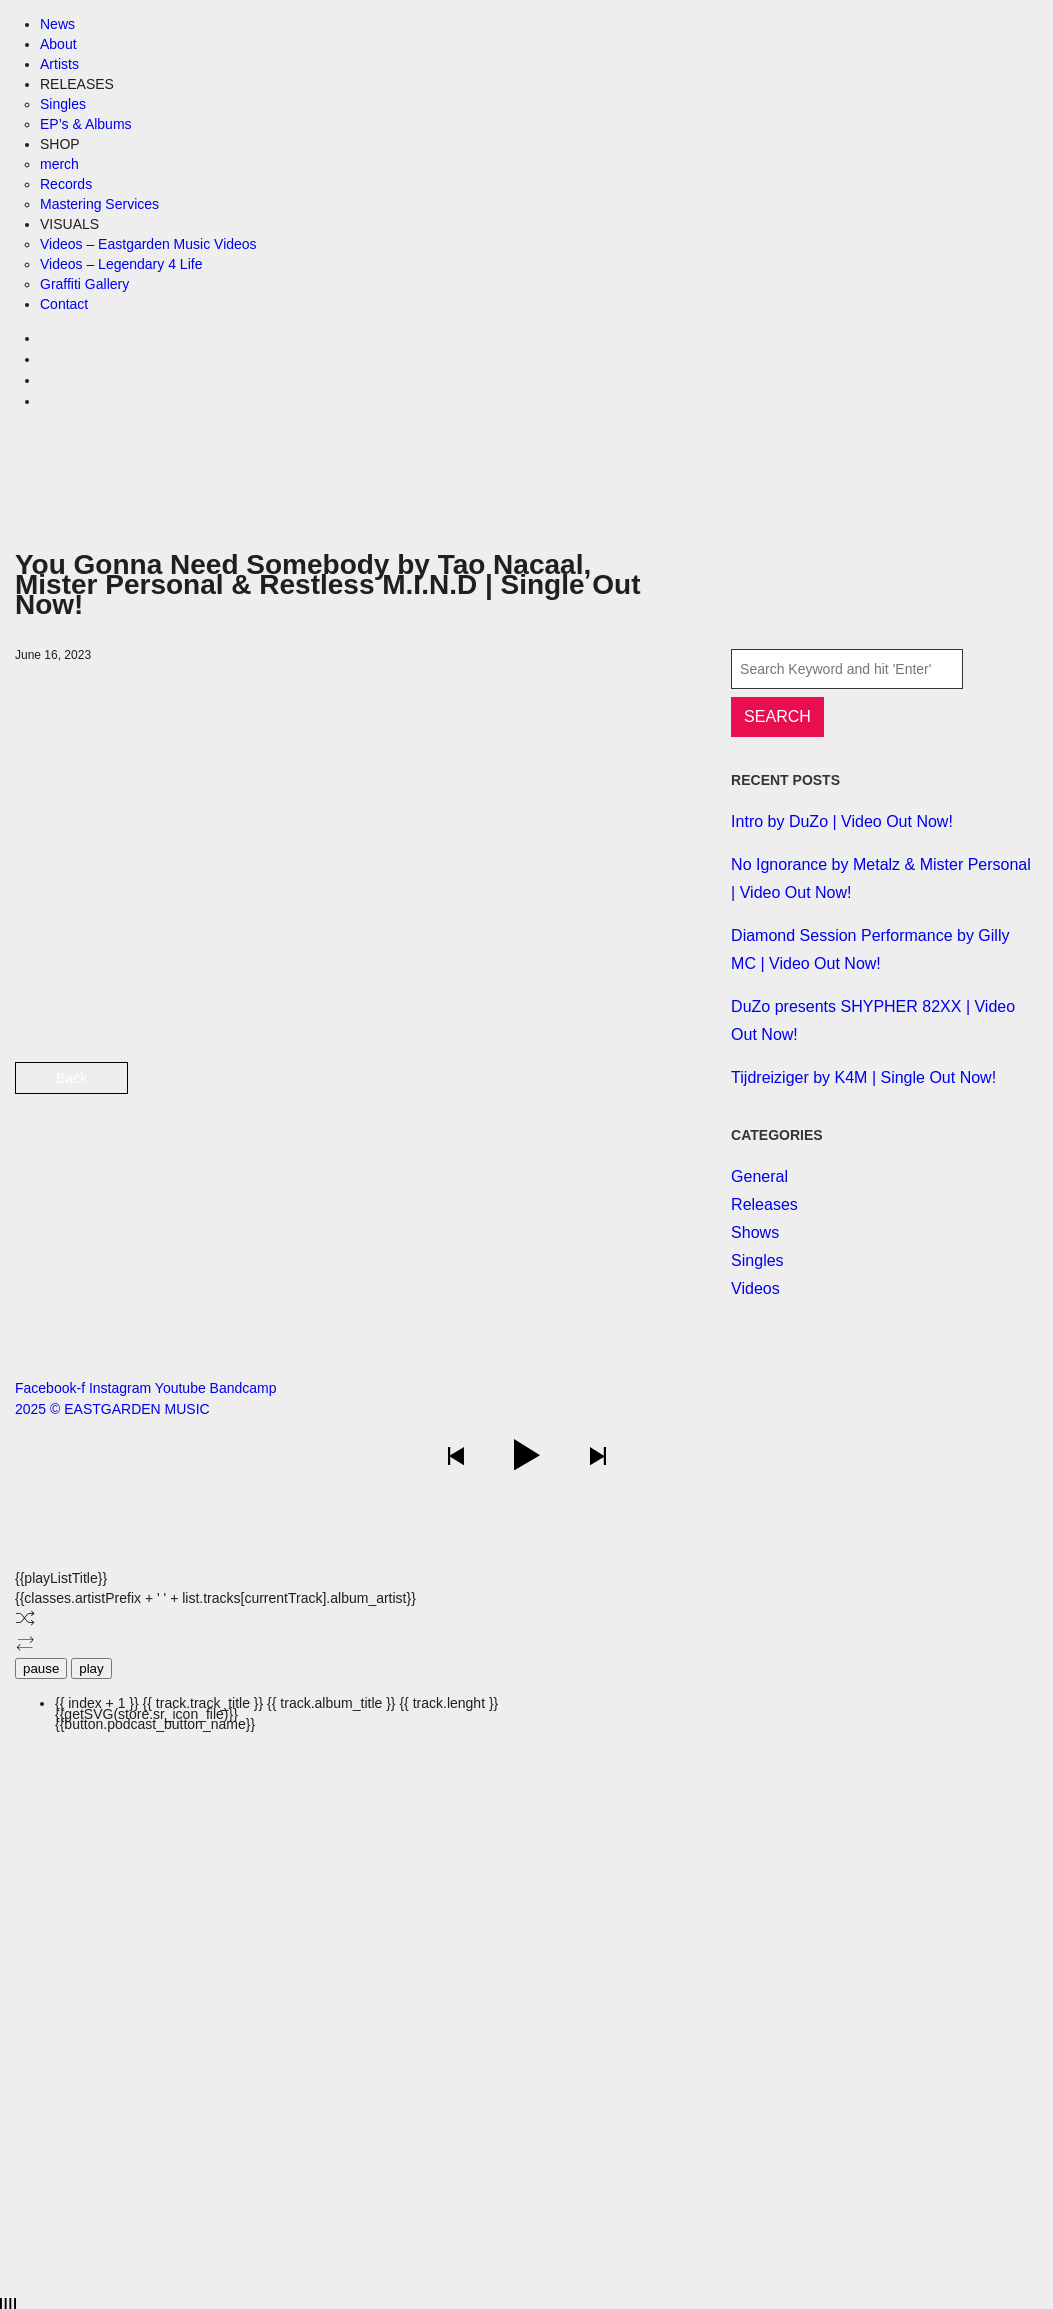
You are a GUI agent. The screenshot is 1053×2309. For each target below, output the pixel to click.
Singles (757, 1260)
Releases (764, 1204)
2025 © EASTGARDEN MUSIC (112, 1409)
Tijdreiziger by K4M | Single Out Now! (863, 1077)
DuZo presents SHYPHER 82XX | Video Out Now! (873, 1020)
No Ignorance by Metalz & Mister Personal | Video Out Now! (881, 878)
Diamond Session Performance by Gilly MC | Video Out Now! (870, 949)
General (759, 1176)
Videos (755, 1288)
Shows (755, 1232)
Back (71, 1078)
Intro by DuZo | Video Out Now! (842, 821)
